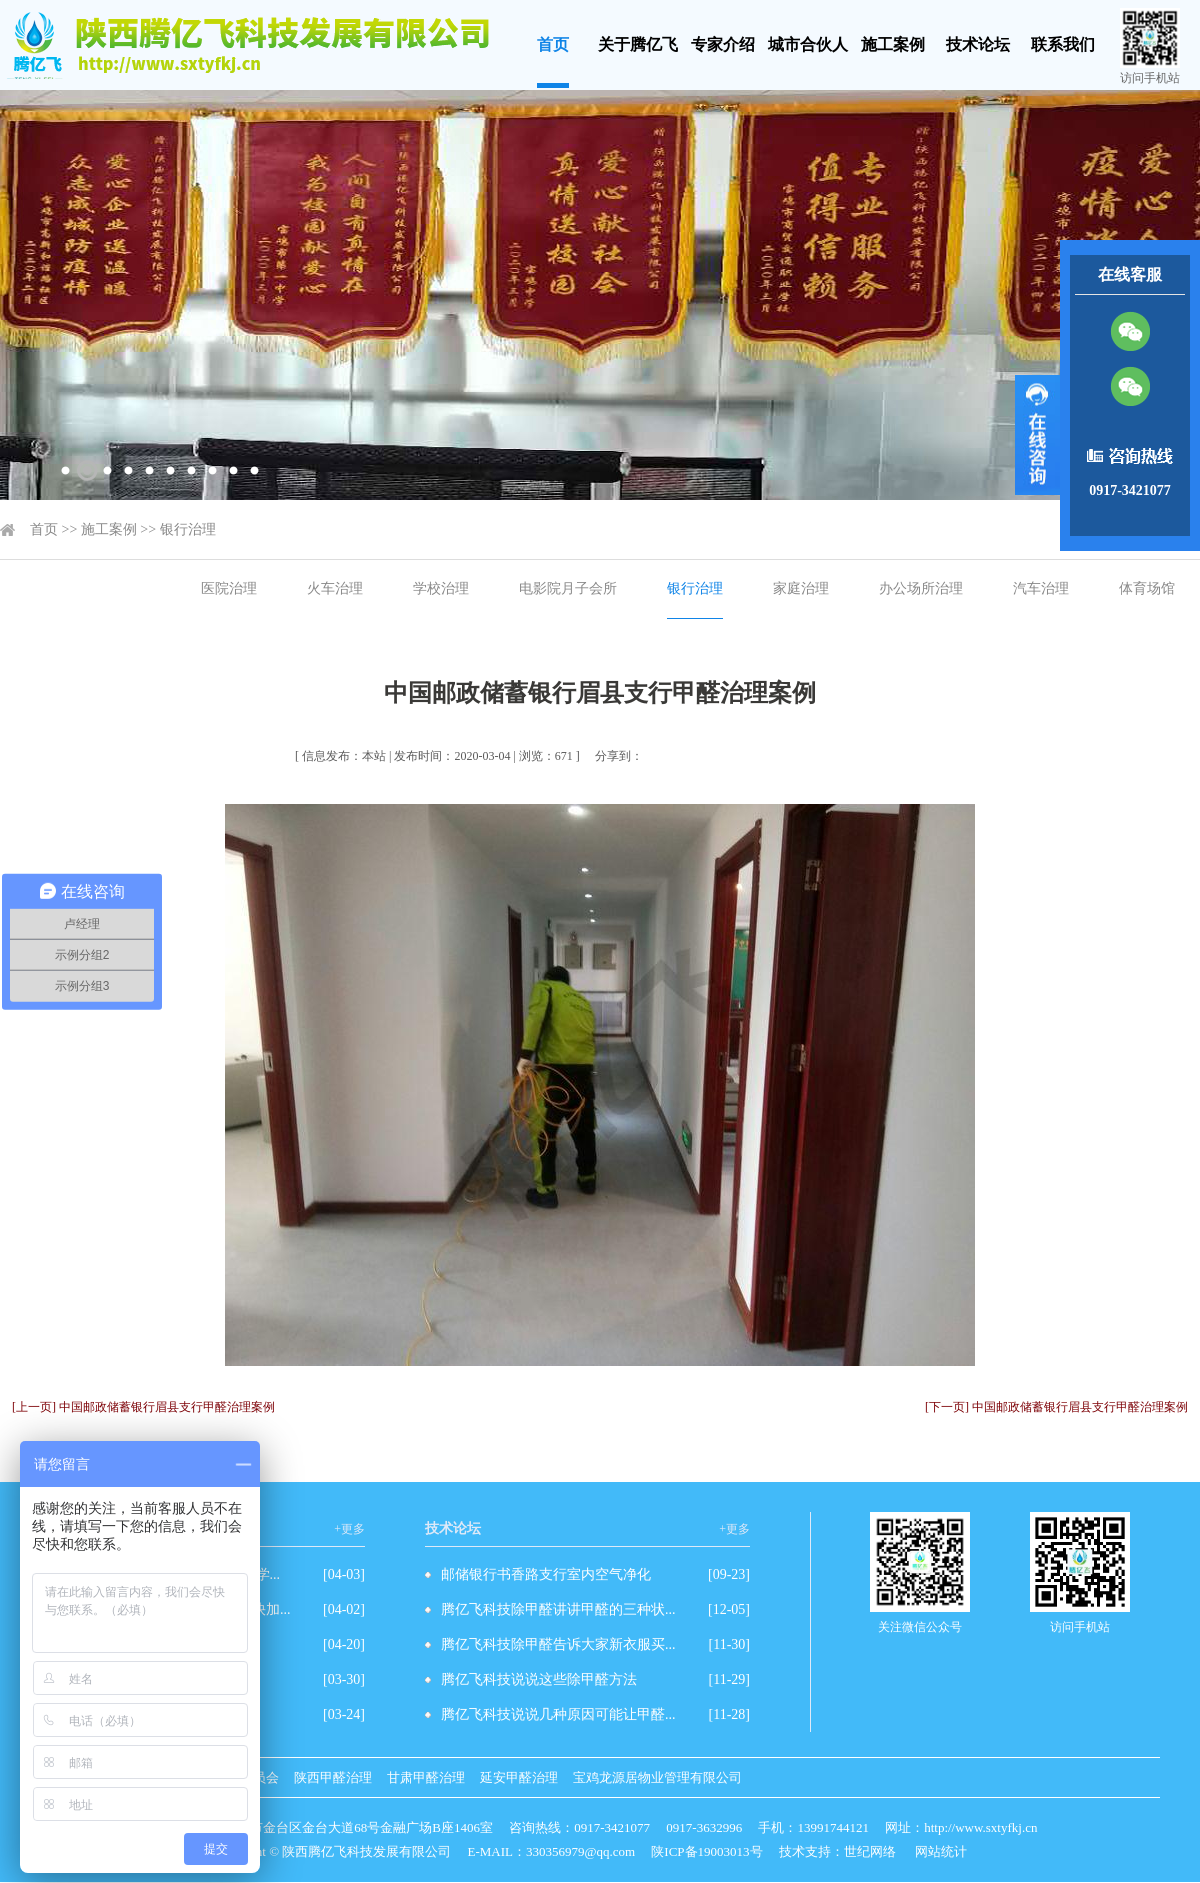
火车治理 (335, 588)
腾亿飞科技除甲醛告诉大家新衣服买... (558, 1644)
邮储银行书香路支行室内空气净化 (546, 1574)
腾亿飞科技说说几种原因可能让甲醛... (558, 1714)
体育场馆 (1147, 588)
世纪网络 (870, 1851)
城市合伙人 (808, 44)
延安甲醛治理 (519, 1777)
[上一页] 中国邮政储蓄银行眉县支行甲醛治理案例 (143, 1407)
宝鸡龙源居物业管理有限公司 (657, 1777)
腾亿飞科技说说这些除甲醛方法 (539, 1679)
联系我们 (1063, 44)
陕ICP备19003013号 (706, 1851)
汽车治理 (1041, 588)
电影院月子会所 (568, 588)
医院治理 (229, 588)
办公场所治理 (921, 588)
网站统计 (941, 1851)
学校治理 (441, 588)
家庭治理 (801, 588)
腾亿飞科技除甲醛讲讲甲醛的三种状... (558, 1609)
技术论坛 (978, 44)
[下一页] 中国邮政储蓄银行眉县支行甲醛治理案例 (1056, 1407)
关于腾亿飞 (638, 44)
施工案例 (893, 44)
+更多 (349, 1529)
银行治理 (188, 529)
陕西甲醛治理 (333, 1777)
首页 (553, 44)
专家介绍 (723, 44)
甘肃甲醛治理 (426, 1777)
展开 (1037, 435)
